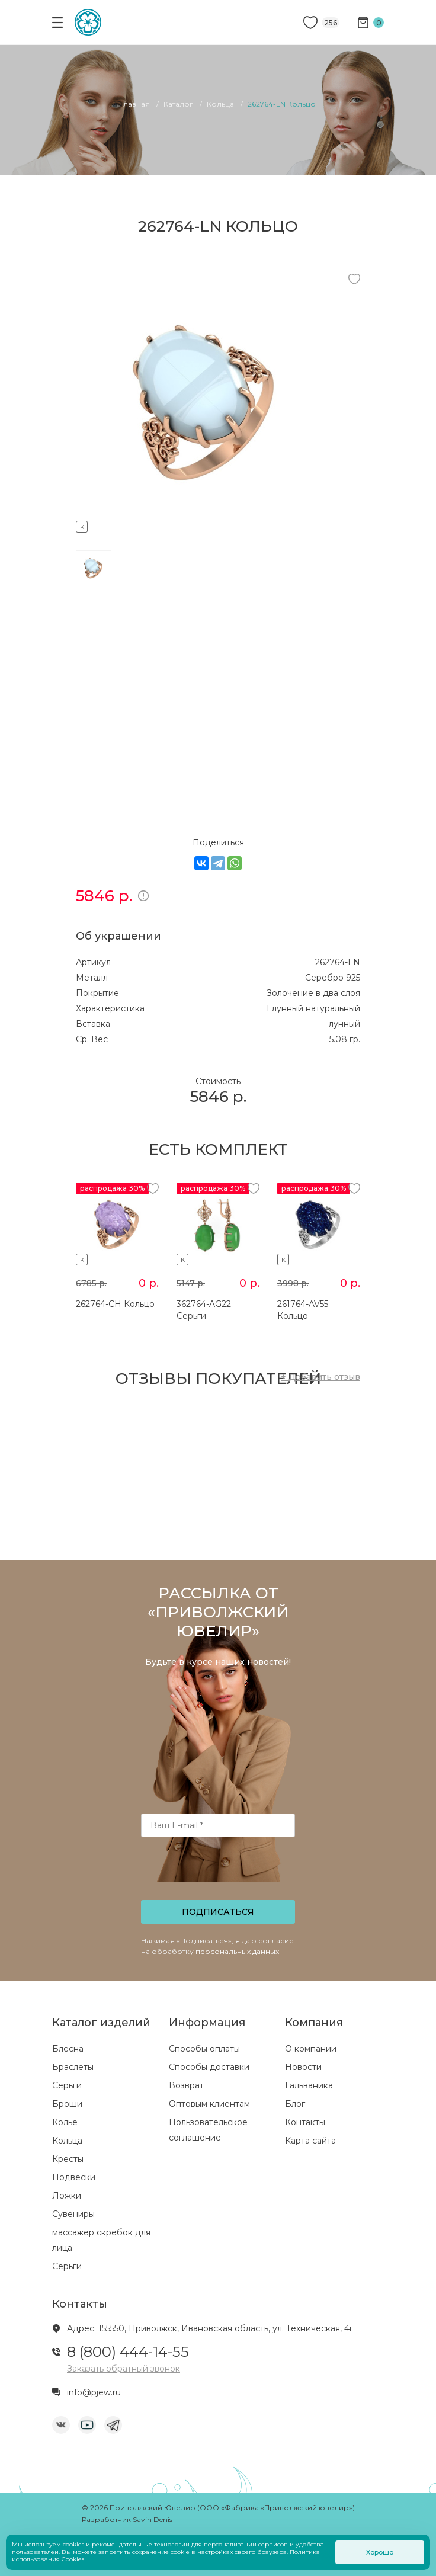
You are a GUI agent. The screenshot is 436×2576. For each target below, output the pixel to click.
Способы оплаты (204, 2048)
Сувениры (73, 2214)
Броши (67, 2103)
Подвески (73, 2177)
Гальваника (309, 2085)
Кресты (68, 2159)
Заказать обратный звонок (123, 2368)
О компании (310, 2048)
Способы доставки (209, 2067)
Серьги (67, 2085)
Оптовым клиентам (209, 2103)
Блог (295, 2103)
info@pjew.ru (94, 2392)
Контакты (305, 2122)
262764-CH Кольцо (115, 1304)
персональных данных (237, 1951)
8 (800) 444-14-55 (128, 2351)
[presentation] (219, 1872)
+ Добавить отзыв (320, 1377)
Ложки (66, 2195)
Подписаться (218, 1912)
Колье (65, 2122)
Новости (303, 2067)
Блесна (68, 2048)
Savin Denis (152, 2519)
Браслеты (73, 2067)
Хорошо (379, 2552)
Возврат (186, 2085)
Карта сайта (310, 2140)
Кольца (67, 2140)
